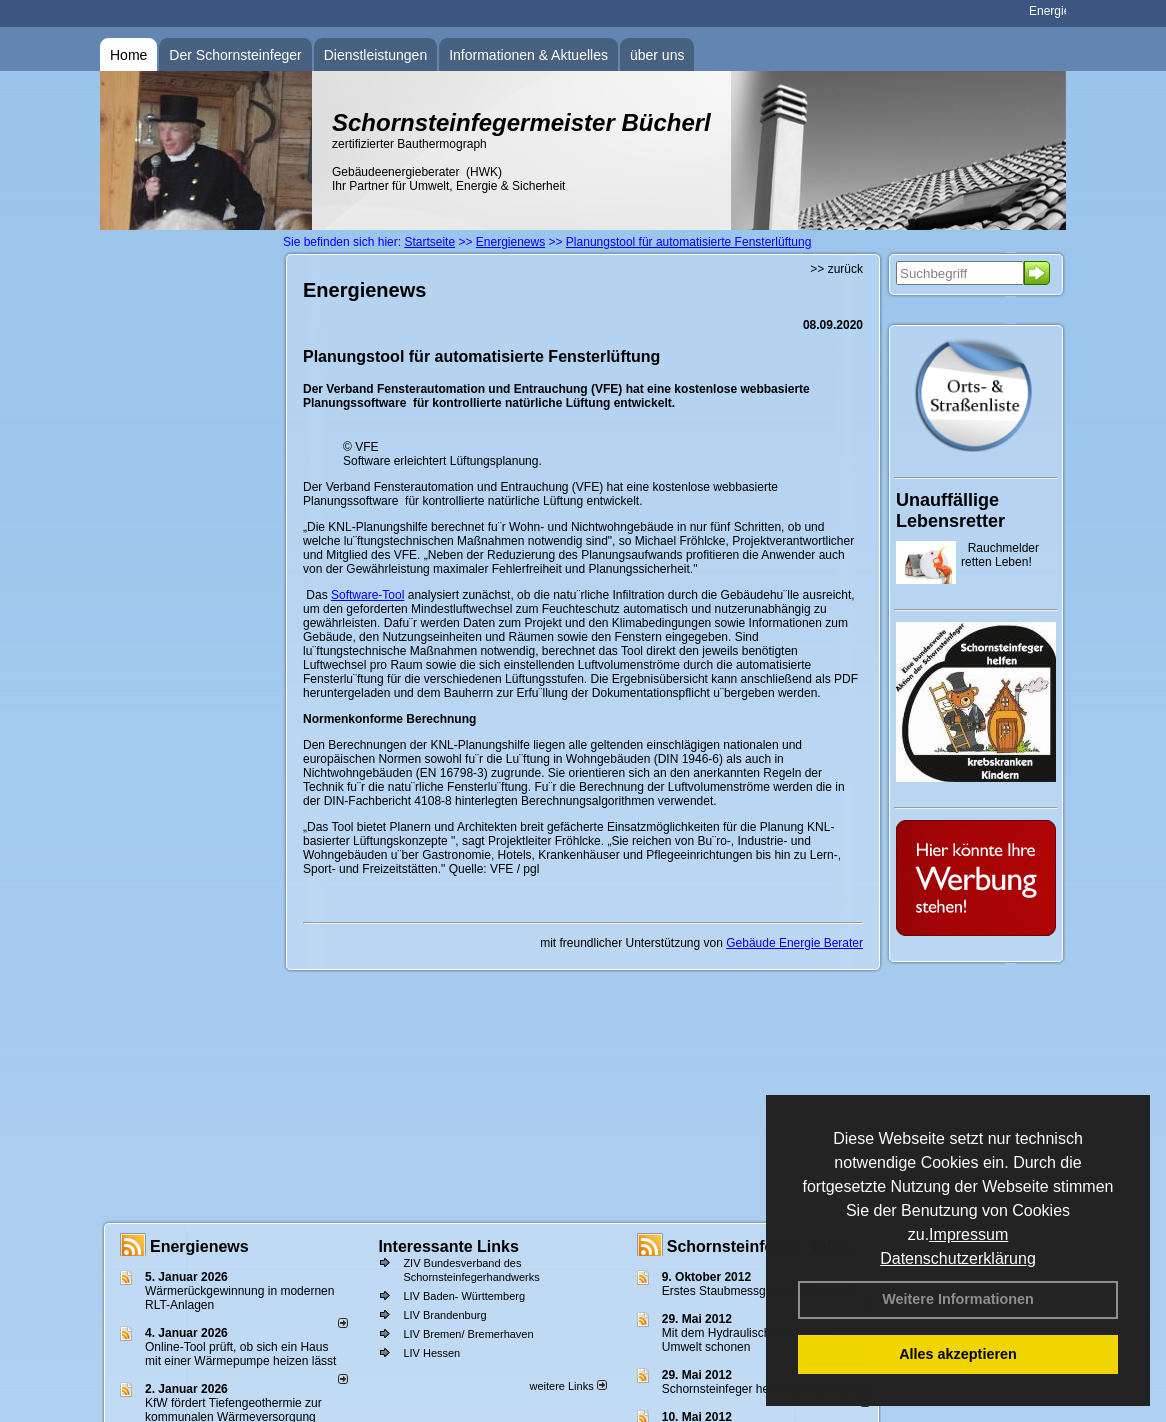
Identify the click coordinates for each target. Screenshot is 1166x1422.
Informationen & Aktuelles (528, 55)
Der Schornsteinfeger (235, 55)
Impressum (968, 1234)
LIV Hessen (431, 1353)
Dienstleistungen (376, 55)
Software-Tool (367, 595)
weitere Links (567, 1386)
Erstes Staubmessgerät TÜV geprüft (758, 1291)
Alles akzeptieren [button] (958, 1354)
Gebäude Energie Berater (794, 943)
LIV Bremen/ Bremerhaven (468, 1334)
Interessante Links (448, 1246)
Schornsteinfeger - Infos (759, 1246)
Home (128, 55)
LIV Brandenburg (444, 1315)
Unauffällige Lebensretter (950, 510)
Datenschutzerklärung (958, 1258)
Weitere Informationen (958, 1299)
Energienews (199, 1246)
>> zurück (836, 269)
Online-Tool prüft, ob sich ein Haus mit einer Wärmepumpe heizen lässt (240, 1354)
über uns (657, 55)
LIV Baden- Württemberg (464, 1296)
